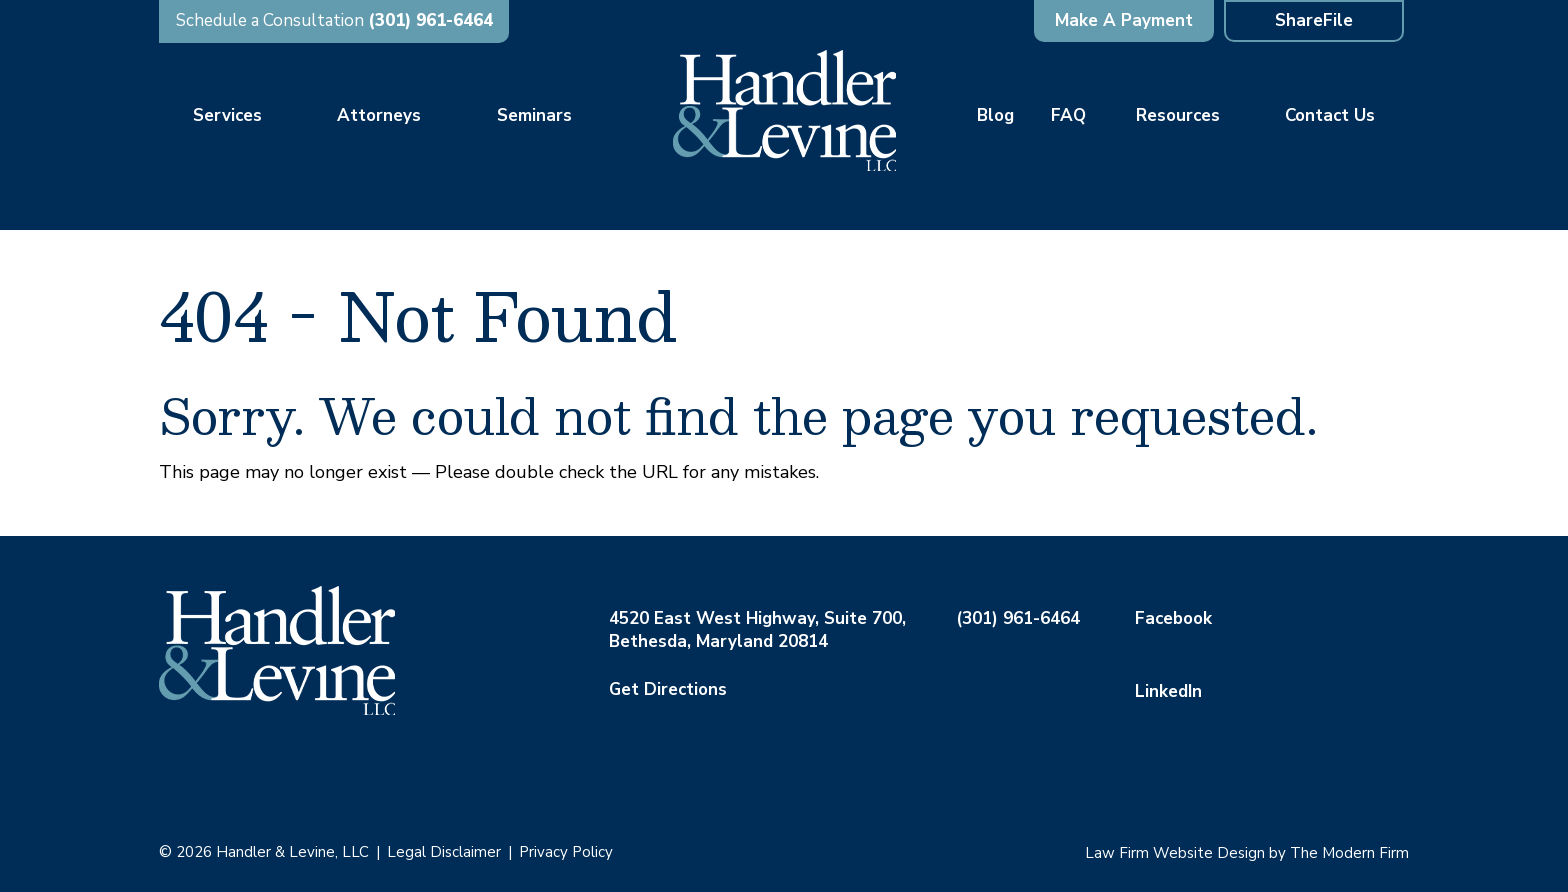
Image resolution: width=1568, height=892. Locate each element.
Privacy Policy (566, 852)
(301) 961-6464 (430, 20)
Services (227, 115)
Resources (1178, 115)
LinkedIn (1168, 691)
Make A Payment (1124, 20)
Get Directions (668, 689)
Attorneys (379, 115)
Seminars (534, 115)
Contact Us (1330, 115)
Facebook (1173, 618)
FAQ (1068, 115)
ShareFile (1314, 20)
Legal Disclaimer (444, 852)
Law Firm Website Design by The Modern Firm (1247, 853)
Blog (995, 115)
